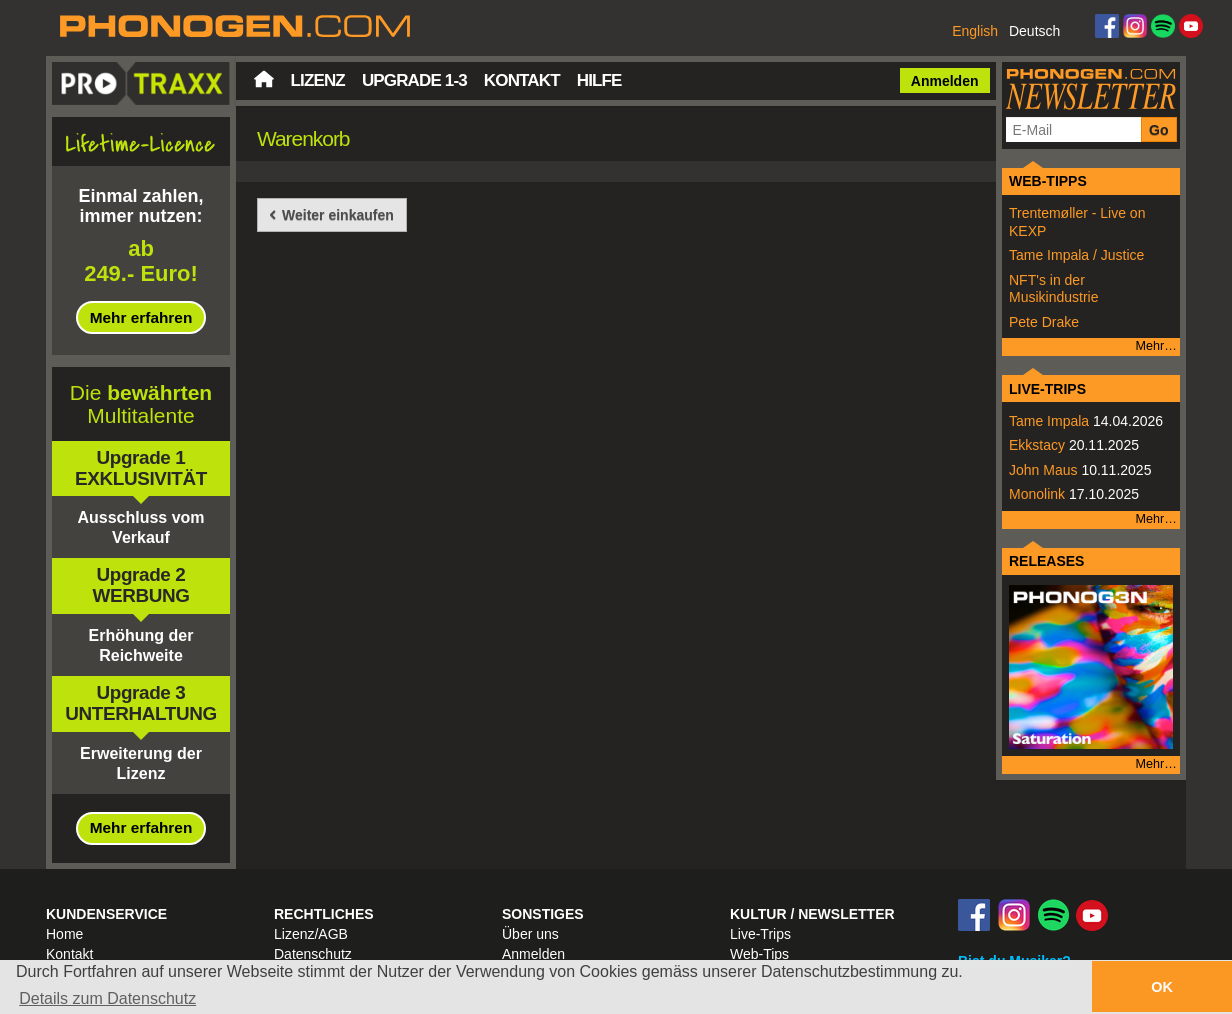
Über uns (530, 934)
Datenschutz (313, 954)
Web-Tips (759, 954)
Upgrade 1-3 (414, 80)
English (975, 31)
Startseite (264, 79)
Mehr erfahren (141, 317)
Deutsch (1034, 31)
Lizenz (318, 80)
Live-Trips (760, 934)
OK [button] (1162, 987)
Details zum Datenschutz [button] (107, 998)
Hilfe (599, 80)
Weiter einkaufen (338, 215)
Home (64, 934)
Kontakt (522, 80)
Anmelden (945, 81)
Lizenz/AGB (311, 934)
